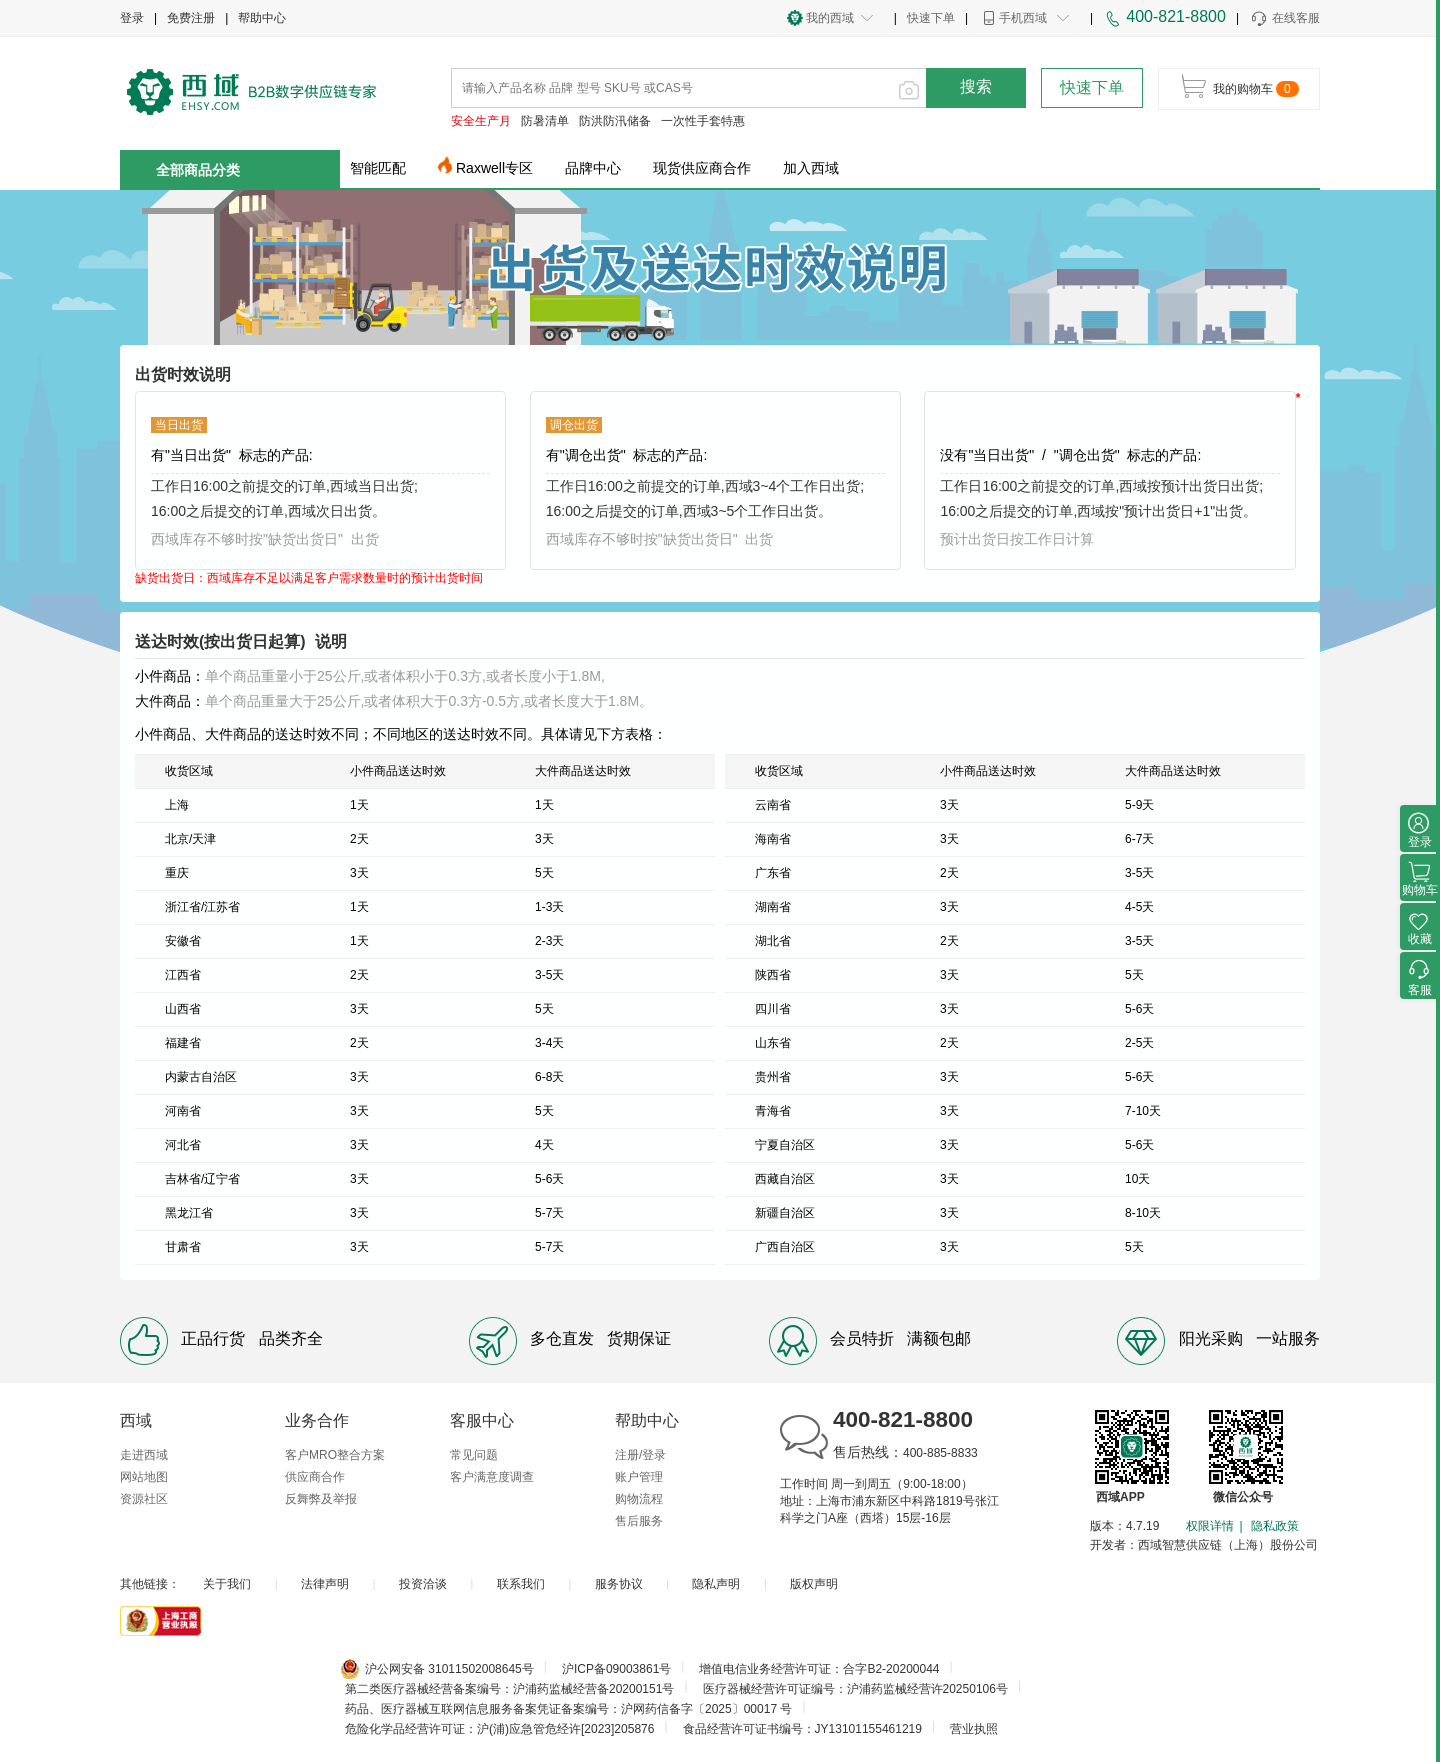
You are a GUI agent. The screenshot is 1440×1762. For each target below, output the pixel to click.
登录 (132, 18)
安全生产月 (481, 121)
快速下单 (931, 18)
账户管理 (639, 1477)
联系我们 (521, 1584)
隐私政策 (1275, 1526)
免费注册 (191, 18)
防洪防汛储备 (615, 121)
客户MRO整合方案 (335, 1455)
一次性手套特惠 (703, 121)
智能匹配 (378, 168)
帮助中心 (262, 18)
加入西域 (811, 168)
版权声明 (814, 1584)
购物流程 (639, 1499)
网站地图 (144, 1477)
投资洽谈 (423, 1584)
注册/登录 (640, 1455)
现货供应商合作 (702, 168)
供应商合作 (315, 1477)
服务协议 (619, 1584)
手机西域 (1023, 18)
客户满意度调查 (492, 1477)
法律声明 (325, 1584)
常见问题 (474, 1455)
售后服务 (639, 1521)
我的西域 (830, 18)
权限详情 (1210, 1526)
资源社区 (144, 1499)
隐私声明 (716, 1584)
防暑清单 (545, 121)
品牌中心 (593, 168)
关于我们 (227, 1584)
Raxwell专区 (494, 168)
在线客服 (1284, 19)
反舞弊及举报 (321, 1499)
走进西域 (144, 1455)
